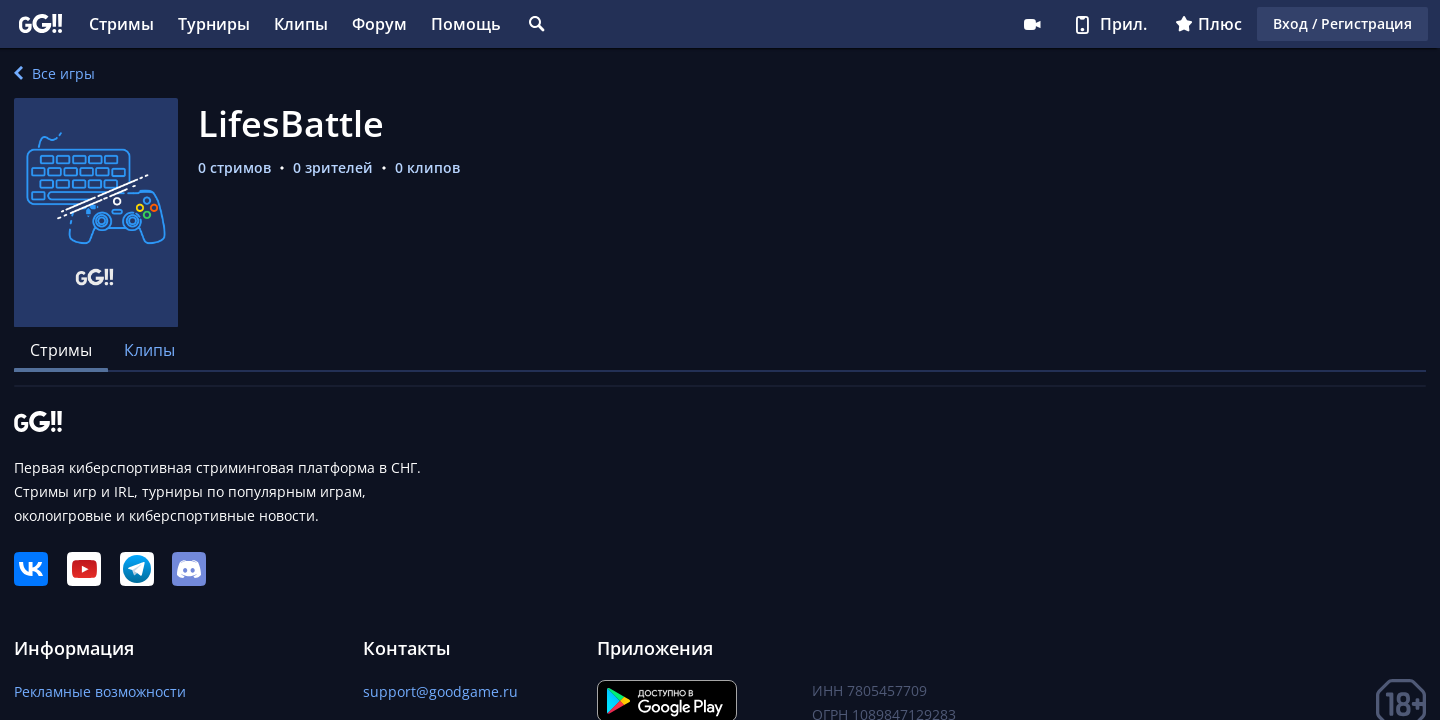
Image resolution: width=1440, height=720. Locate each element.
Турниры (214, 24)
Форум (379, 24)
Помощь (466, 24)
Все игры (54, 73)
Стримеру (1032, 24)
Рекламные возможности (100, 691)
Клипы (301, 24)
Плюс (1208, 24)
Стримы (121, 24)
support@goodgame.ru (440, 691)
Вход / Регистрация (1342, 23)
